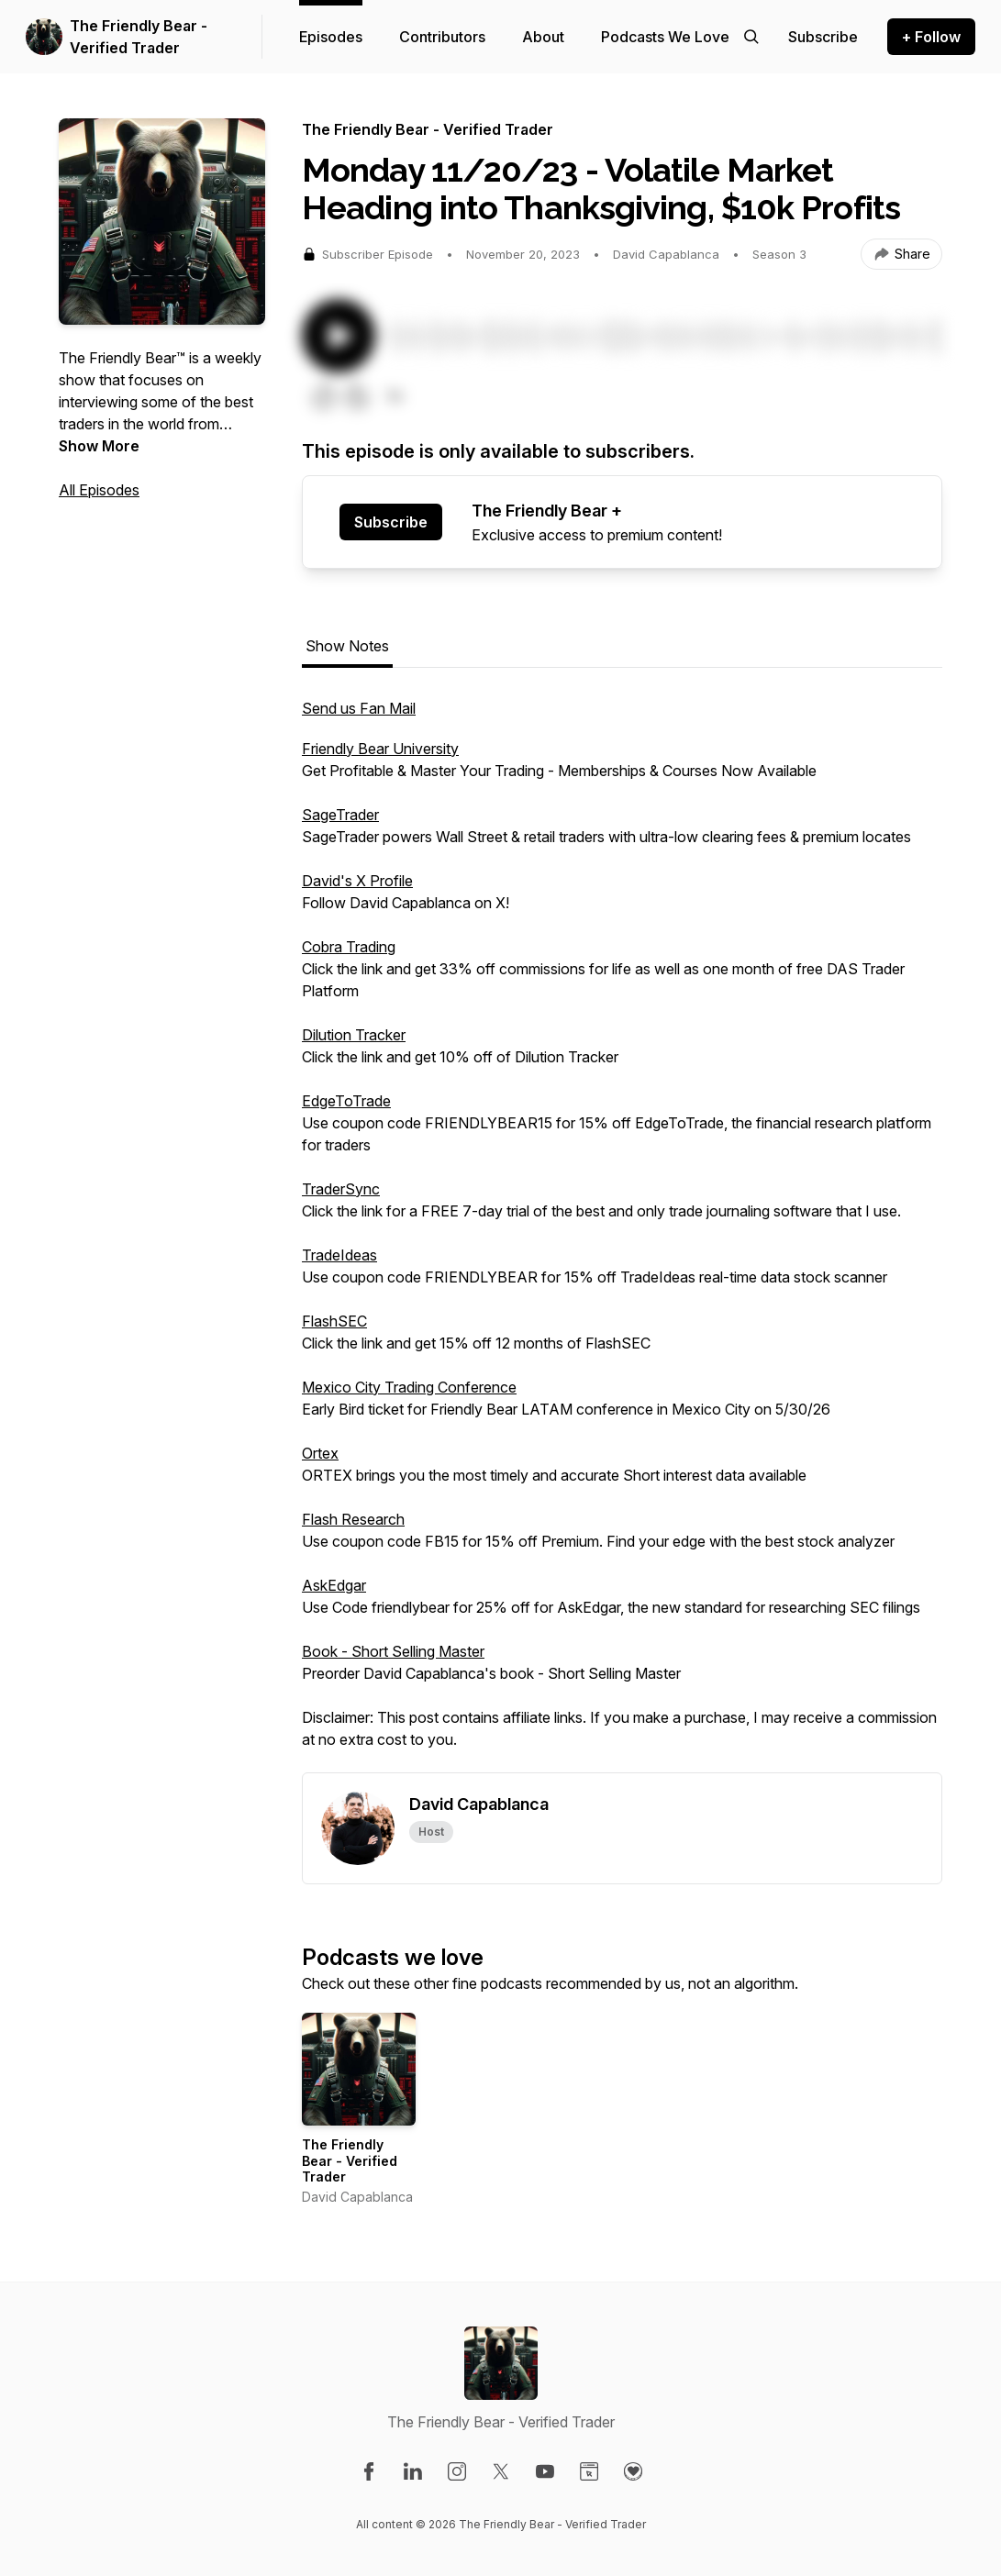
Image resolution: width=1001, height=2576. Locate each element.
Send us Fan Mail (359, 708)
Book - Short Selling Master (393, 1651)
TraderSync (341, 1189)
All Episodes (99, 490)
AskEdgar (334, 1585)
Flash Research (353, 1519)
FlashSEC (334, 1321)
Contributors (442, 37)
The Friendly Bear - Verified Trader (138, 37)
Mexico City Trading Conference (409, 1387)
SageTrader (340, 814)
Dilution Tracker (354, 1035)
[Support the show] (823, 37)
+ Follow (931, 37)
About (543, 37)
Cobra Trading (348, 947)
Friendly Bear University (380, 748)
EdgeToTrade (346, 1101)
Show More (99, 446)
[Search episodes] (751, 37)
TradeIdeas (339, 1255)
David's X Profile (357, 881)
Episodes (330, 37)
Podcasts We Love (665, 37)
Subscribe (391, 522)
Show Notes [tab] (347, 646)
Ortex (320, 1453)
